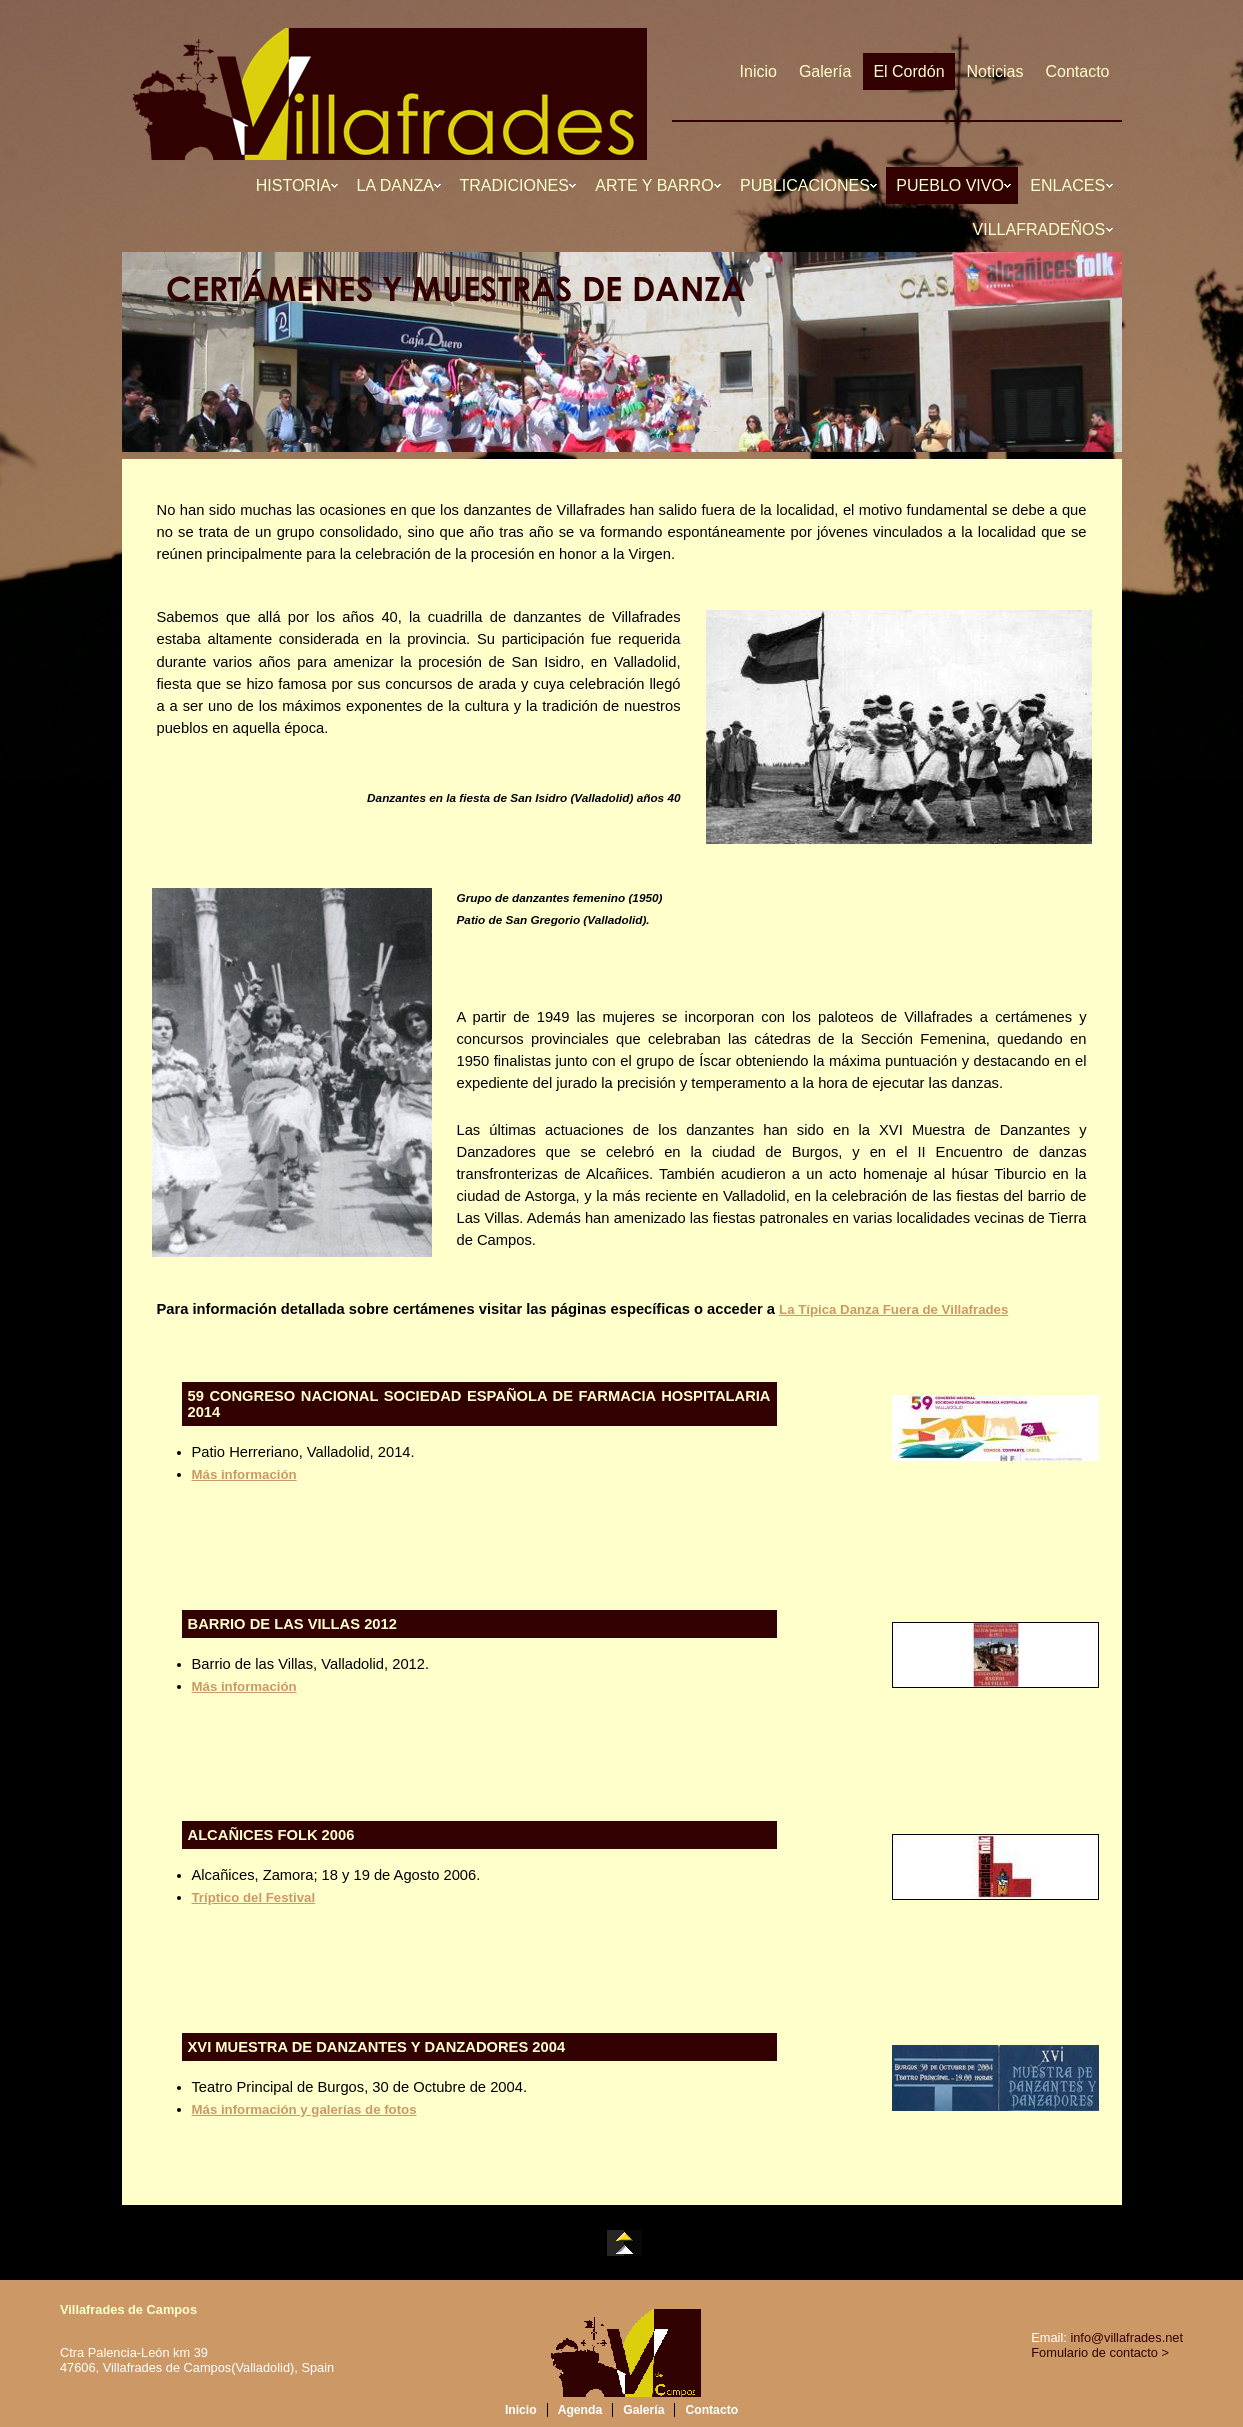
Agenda (580, 2410)
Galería (825, 71)
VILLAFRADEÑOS (1041, 229)
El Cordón (908, 71)
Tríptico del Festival (254, 1897)
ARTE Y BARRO (656, 185)
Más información (244, 1474)
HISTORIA (295, 185)
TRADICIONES (517, 185)
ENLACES (1069, 185)
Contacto (1077, 71)
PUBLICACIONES (807, 185)
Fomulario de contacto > (1100, 2352)
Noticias (995, 71)
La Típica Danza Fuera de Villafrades (893, 1309)
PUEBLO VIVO (952, 185)
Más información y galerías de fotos (304, 2109)
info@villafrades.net (1126, 2337)
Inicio (758, 71)
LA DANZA (397, 185)
